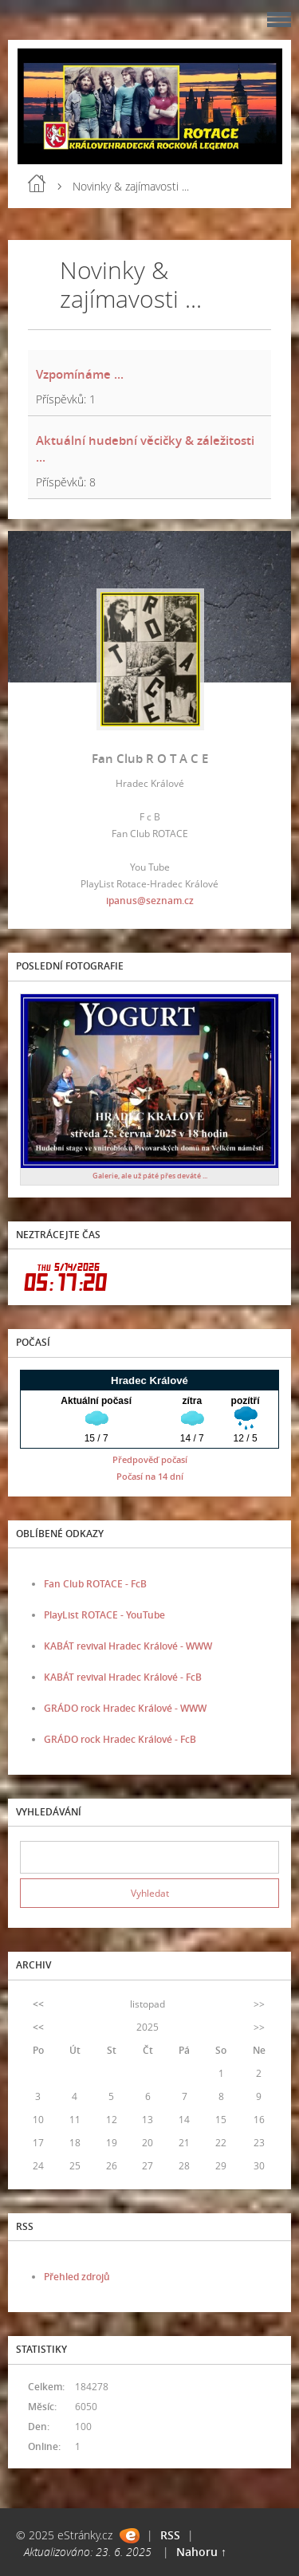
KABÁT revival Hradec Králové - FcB (123, 1677)
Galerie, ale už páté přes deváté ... (149, 1175)
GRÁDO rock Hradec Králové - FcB (120, 1739)
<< (38, 2004)
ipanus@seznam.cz (150, 900)
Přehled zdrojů (77, 2276)
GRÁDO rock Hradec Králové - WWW (125, 1708)
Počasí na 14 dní (149, 1476)
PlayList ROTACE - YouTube (104, 1615)
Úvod (36, 183)
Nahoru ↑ (201, 2551)
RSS (170, 2535)
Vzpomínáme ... (80, 374)
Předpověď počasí (149, 1459)
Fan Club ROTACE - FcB (95, 1584)
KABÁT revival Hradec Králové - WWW (128, 1646)
